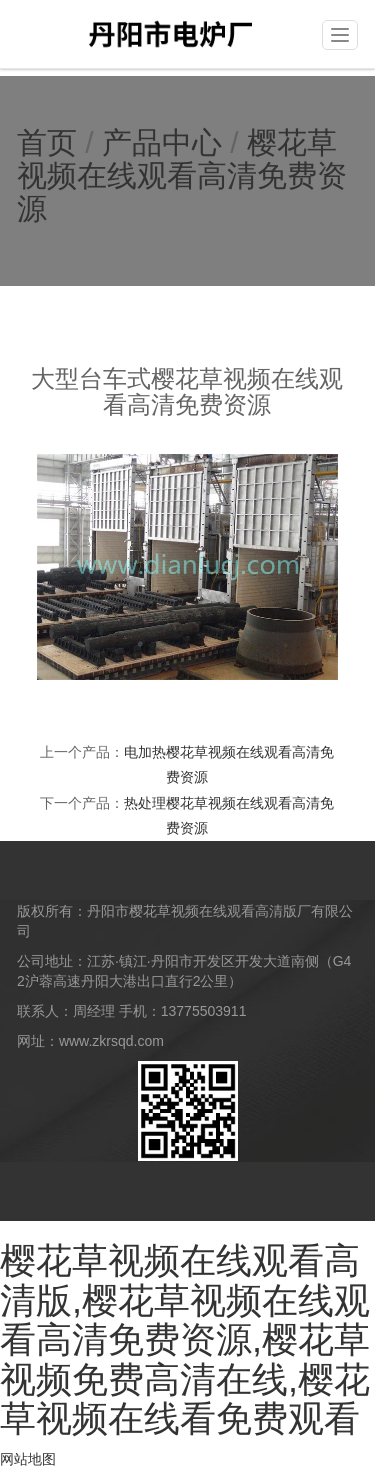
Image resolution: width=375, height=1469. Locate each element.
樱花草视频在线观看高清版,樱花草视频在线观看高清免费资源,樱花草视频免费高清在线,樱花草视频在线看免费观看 (185, 1339)
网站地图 (28, 1459)
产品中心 (162, 142)
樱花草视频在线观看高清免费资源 (182, 175)
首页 (47, 142)
